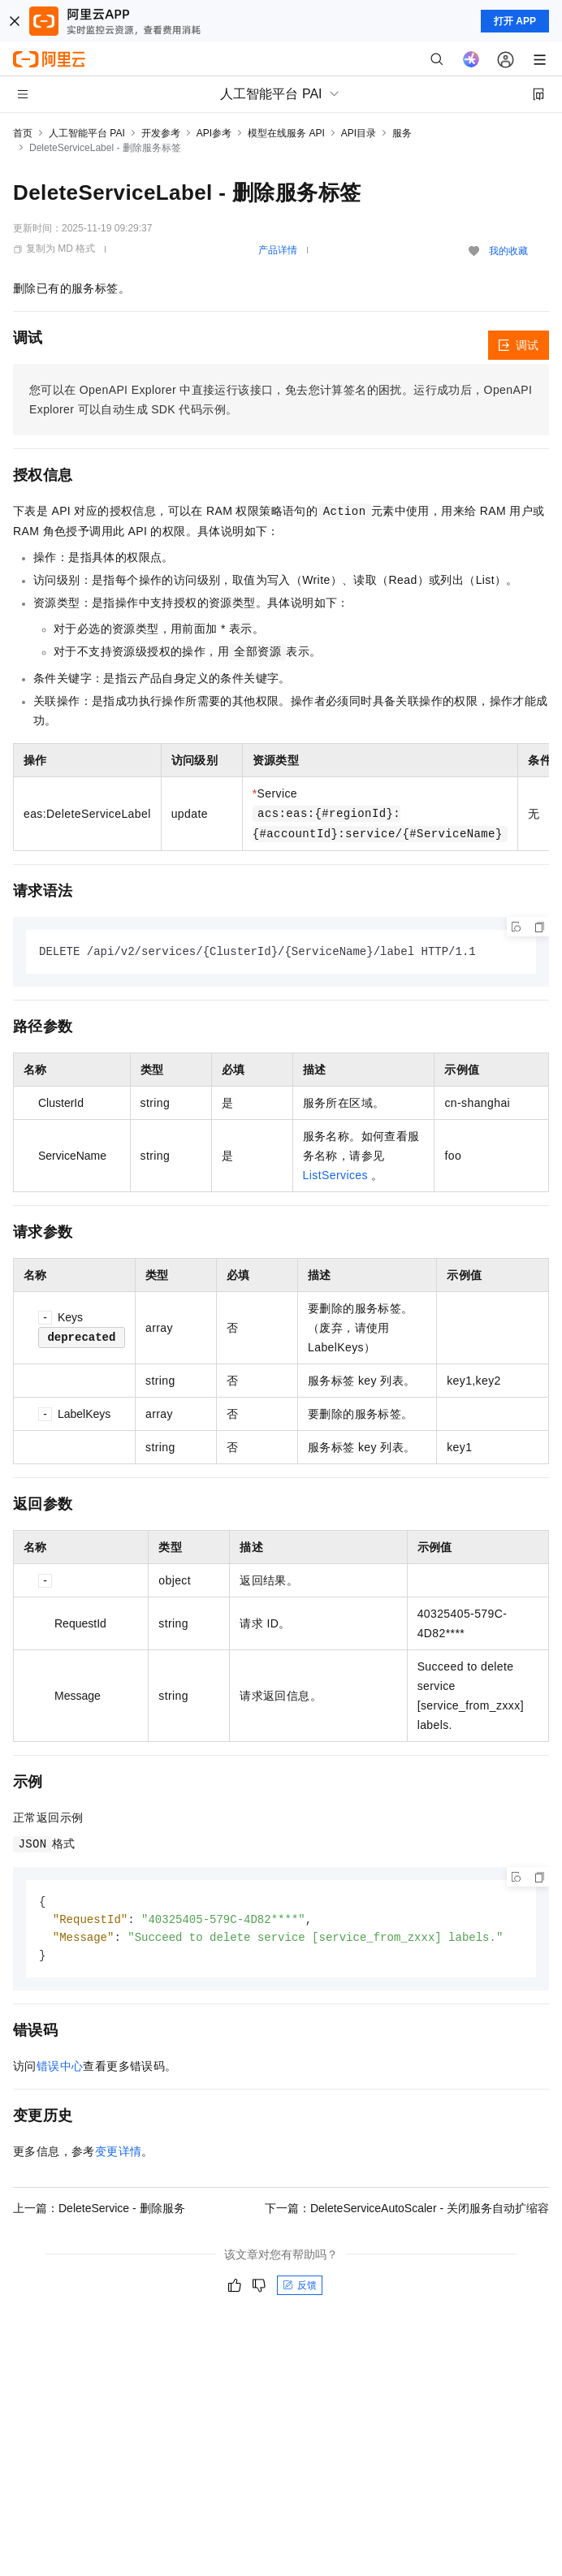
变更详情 (118, 2155)
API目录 (358, 133)
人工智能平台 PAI (87, 133)
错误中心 (60, 2070)
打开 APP (515, 21)
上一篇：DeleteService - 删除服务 (99, 2212)
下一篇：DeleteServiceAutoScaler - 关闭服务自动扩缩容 (407, 2212)
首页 (22, 133)
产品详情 (277, 250)
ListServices (335, 1175)
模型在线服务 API (286, 133)
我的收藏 (508, 251)
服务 (402, 133)
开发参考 (160, 133)
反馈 (300, 2289)
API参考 (214, 133)
